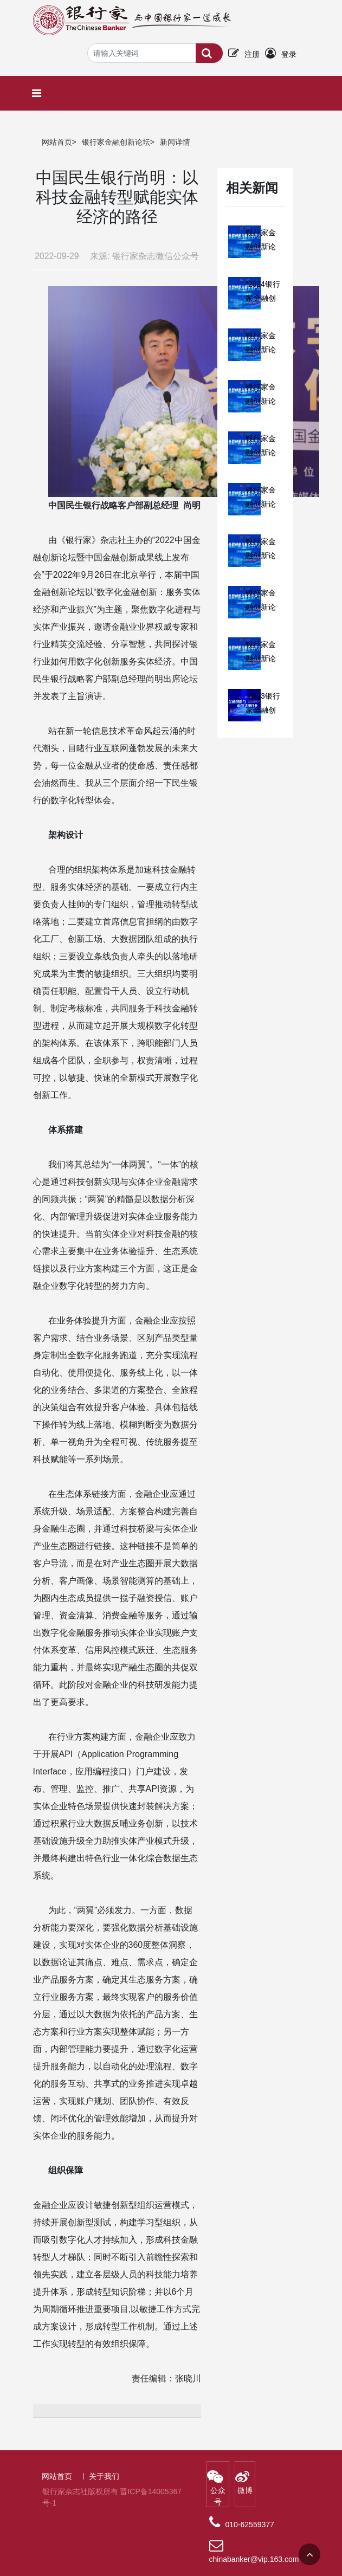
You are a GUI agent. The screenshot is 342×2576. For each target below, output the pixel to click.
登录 (288, 54)
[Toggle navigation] (39, 93)
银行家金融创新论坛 (116, 142)
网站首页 (57, 142)
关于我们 (104, 2476)
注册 (252, 54)
